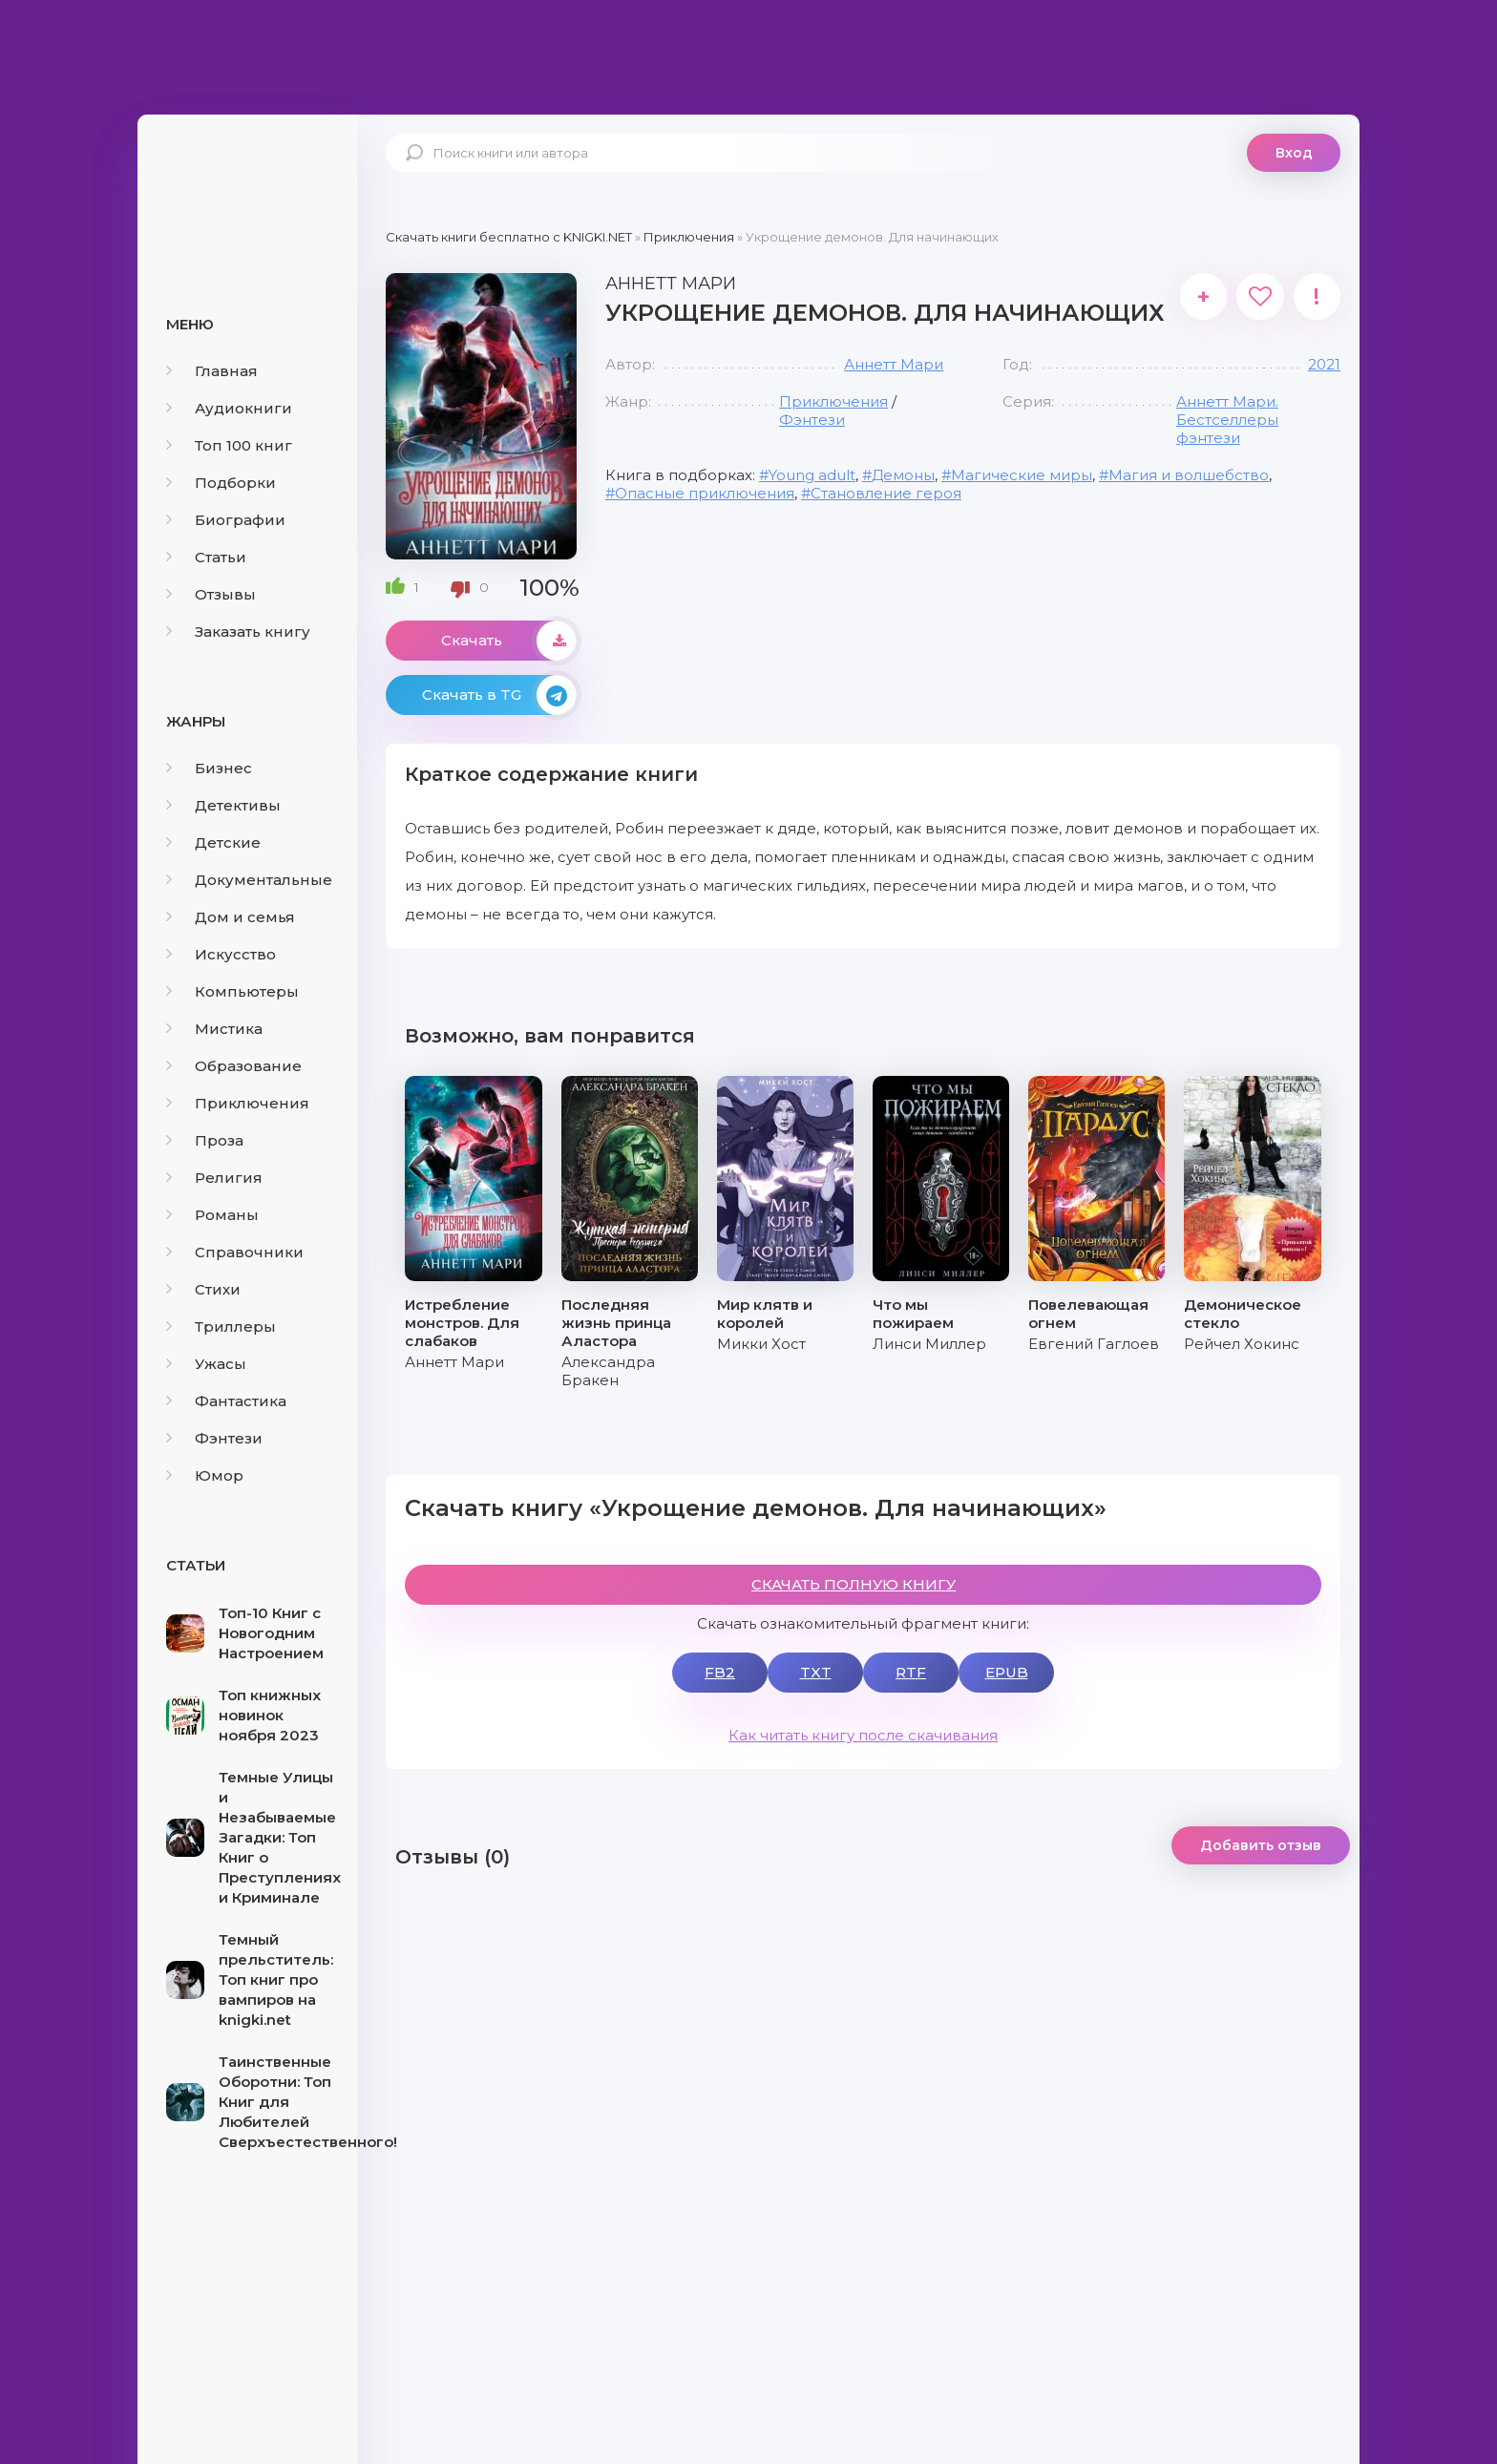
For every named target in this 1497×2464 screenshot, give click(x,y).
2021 (1324, 364)
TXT (816, 1672)
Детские (213, 842)
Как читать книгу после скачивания (863, 1735)
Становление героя (886, 493)
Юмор (204, 1475)
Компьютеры (232, 991)
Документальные (249, 880)
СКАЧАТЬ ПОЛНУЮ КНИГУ (853, 1584)
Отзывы (211, 594)
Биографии (225, 520)
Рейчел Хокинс (1241, 1344)
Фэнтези (214, 1438)
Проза (204, 1140)
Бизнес (209, 768)
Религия (214, 1178)
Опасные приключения (704, 493)
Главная (212, 371)
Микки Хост (761, 1344)
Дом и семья (230, 917)
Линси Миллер (929, 1344)
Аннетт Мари (893, 364)
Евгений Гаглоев (1093, 1344)
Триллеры (221, 1326)
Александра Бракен (608, 1371)
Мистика (214, 1029)
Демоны (903, 475)
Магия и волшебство (1188, 475)
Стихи (203, 1289)
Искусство (221, 954)
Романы (212, 1215)
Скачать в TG (499, 695)
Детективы (223, 805)
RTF (911, 1672)
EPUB (1006, 1672)
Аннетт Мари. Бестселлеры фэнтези (1227, 419)
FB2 (720, 1672)
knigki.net (247, 186)
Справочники (235, 1252)
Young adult (812, 475)
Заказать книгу (238, 631)
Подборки (221, 483)
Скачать (509, 641)
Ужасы (206, 1364)
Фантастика (226, 1401)
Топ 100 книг (229, 445)
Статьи (206, 557)
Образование (234, 1066)
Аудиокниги (229, 408)
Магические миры (1021, 475)
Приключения (237, 1103)
